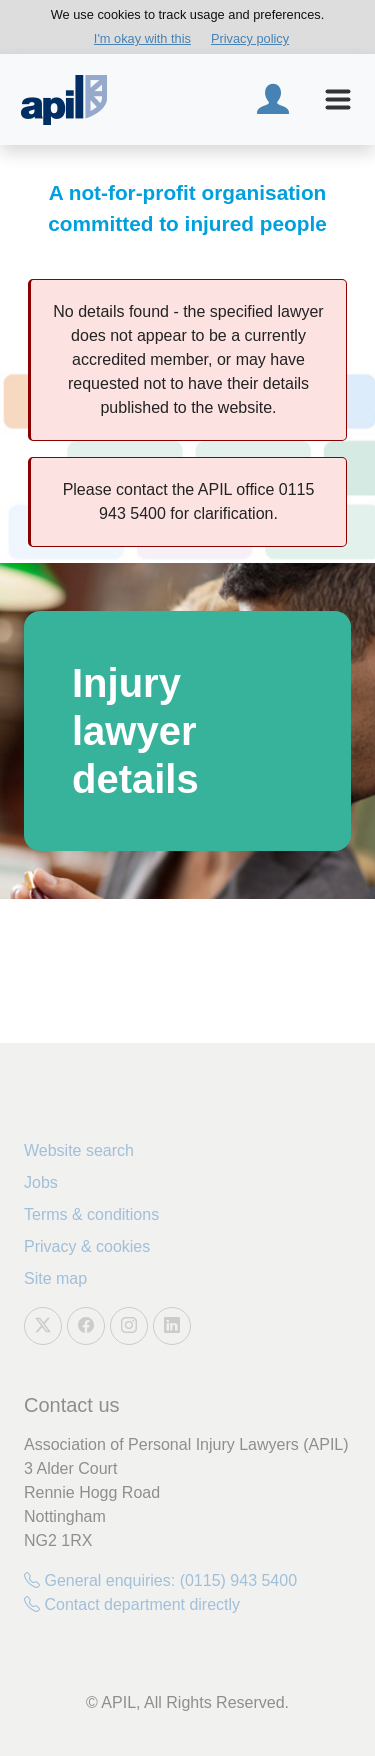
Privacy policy (250, 38)
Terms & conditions (91, 1214)
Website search (79, 1150)
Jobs (41, 1182)
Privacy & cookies (87, 1246)
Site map (55, 1278)
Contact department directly (132, 1604)
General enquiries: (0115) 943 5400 (160, 1580)
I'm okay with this (142, 38)
